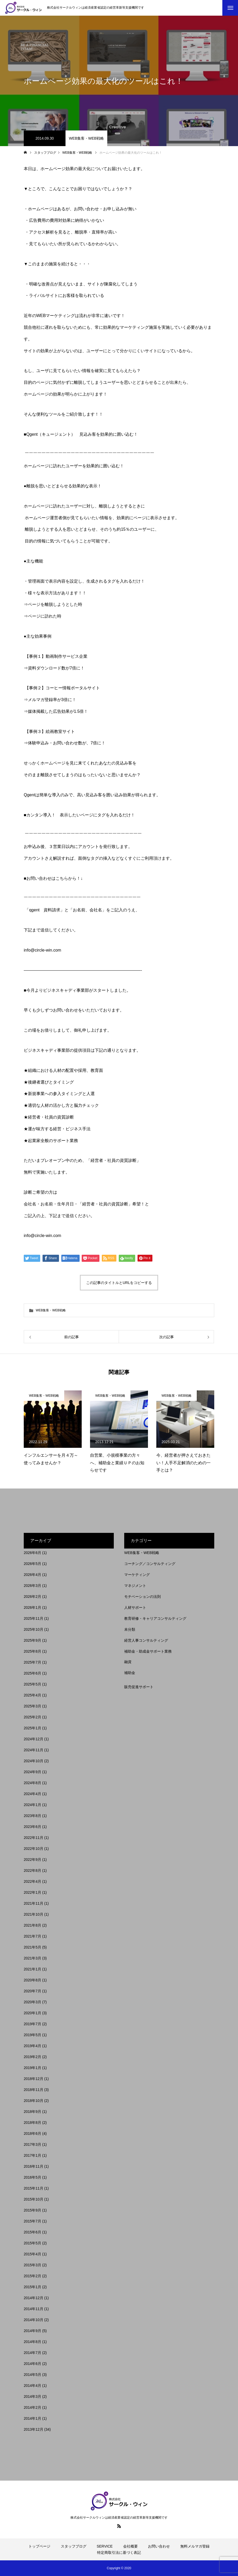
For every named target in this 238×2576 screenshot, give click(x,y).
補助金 (129, 1673)
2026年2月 (32, 1596)
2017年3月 (32, 2144)
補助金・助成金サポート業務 (148, 1651)
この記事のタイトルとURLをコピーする (119, 1283)
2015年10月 (33, 2199)
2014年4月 (32, 2385)
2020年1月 (32, 2013)
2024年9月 (32, 1772)
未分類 (129, 1629)
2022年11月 (33, 1838)
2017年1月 (32, 2155)
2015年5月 (32, 2243)
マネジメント (135, 1585)
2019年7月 (32, 2024)
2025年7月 (32, 1662)
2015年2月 (32, 2276)
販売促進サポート (138, 1687)
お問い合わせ (159, 2546)
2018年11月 (33, 2090)
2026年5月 (32, 1564)
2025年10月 (33, 1629)
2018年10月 (33, 2101)
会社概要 (130, 2546)
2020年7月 (32, 1991)
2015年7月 (32, 2221)
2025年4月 (32, 1695)
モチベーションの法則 (142, 1596)
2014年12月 (33, 2298)
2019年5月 (32, 2035)
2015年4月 (32, 2254)
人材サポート (135, 1607)
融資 (128, 1662)
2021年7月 (32, 1936)
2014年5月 (32, 2374)
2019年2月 (32, 2057)
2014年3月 (32, 2396)
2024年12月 (33, 1739)
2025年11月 (33, 1618)
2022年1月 (32, 1892)
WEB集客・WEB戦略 (86, 138)
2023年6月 (32, 1827)
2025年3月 (32, 1706)
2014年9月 (32, 2331)
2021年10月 (33, 1914)
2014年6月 (32, 2364)
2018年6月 (32, 2133)
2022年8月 (32, 1870)
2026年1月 (32, 1607)
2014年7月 (32, 2353)
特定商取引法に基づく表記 (119, 2552)
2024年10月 (33, 1761)
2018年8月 (32, 2122)
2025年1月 (32, 1728)
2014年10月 (33, 2320)
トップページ (39, 2546)
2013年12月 (33, 2429)
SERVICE (104, 2546)
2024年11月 (33, 1750)
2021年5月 (32, 1947)
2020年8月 (32, 1980)
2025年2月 (32, 1717)
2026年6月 (32, 1553)
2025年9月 (32, 1640)
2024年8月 (32, 1783)
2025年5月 (32, 1684)
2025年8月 (32, 1651)
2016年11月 (33, 2166)
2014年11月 (33, 2309)
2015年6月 (32, 2232)
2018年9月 (32, 2111)
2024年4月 (32, 1794)
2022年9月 (32, 1859)
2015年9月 (32, 2210)
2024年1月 (32, 1805)
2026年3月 (32, 1585)
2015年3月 (32, 2265)
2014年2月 (32, 2407)
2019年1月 (32, 2068)
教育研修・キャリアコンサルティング (155, 1618)
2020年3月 (32, 2002)
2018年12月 (33, 2079)
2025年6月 (32, 1673)
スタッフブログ (73, 2546)
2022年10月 (33, 1848)
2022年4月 (32, 1881)
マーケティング (137, 1575)
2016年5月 (32, 2177)
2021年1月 (32, 1969)
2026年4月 (32, 1575)
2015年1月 (32, 2287)
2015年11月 (33, 2188)
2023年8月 (32, 1816)
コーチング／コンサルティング (149, 1564)
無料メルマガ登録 (195, 2546)
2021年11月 (33, 1903)
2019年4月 (32, 2046)
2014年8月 (32, 2342)
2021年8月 (32, 1925)
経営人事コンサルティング (146, 1640)
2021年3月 (32, 1958)
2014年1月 (32, 2418)
